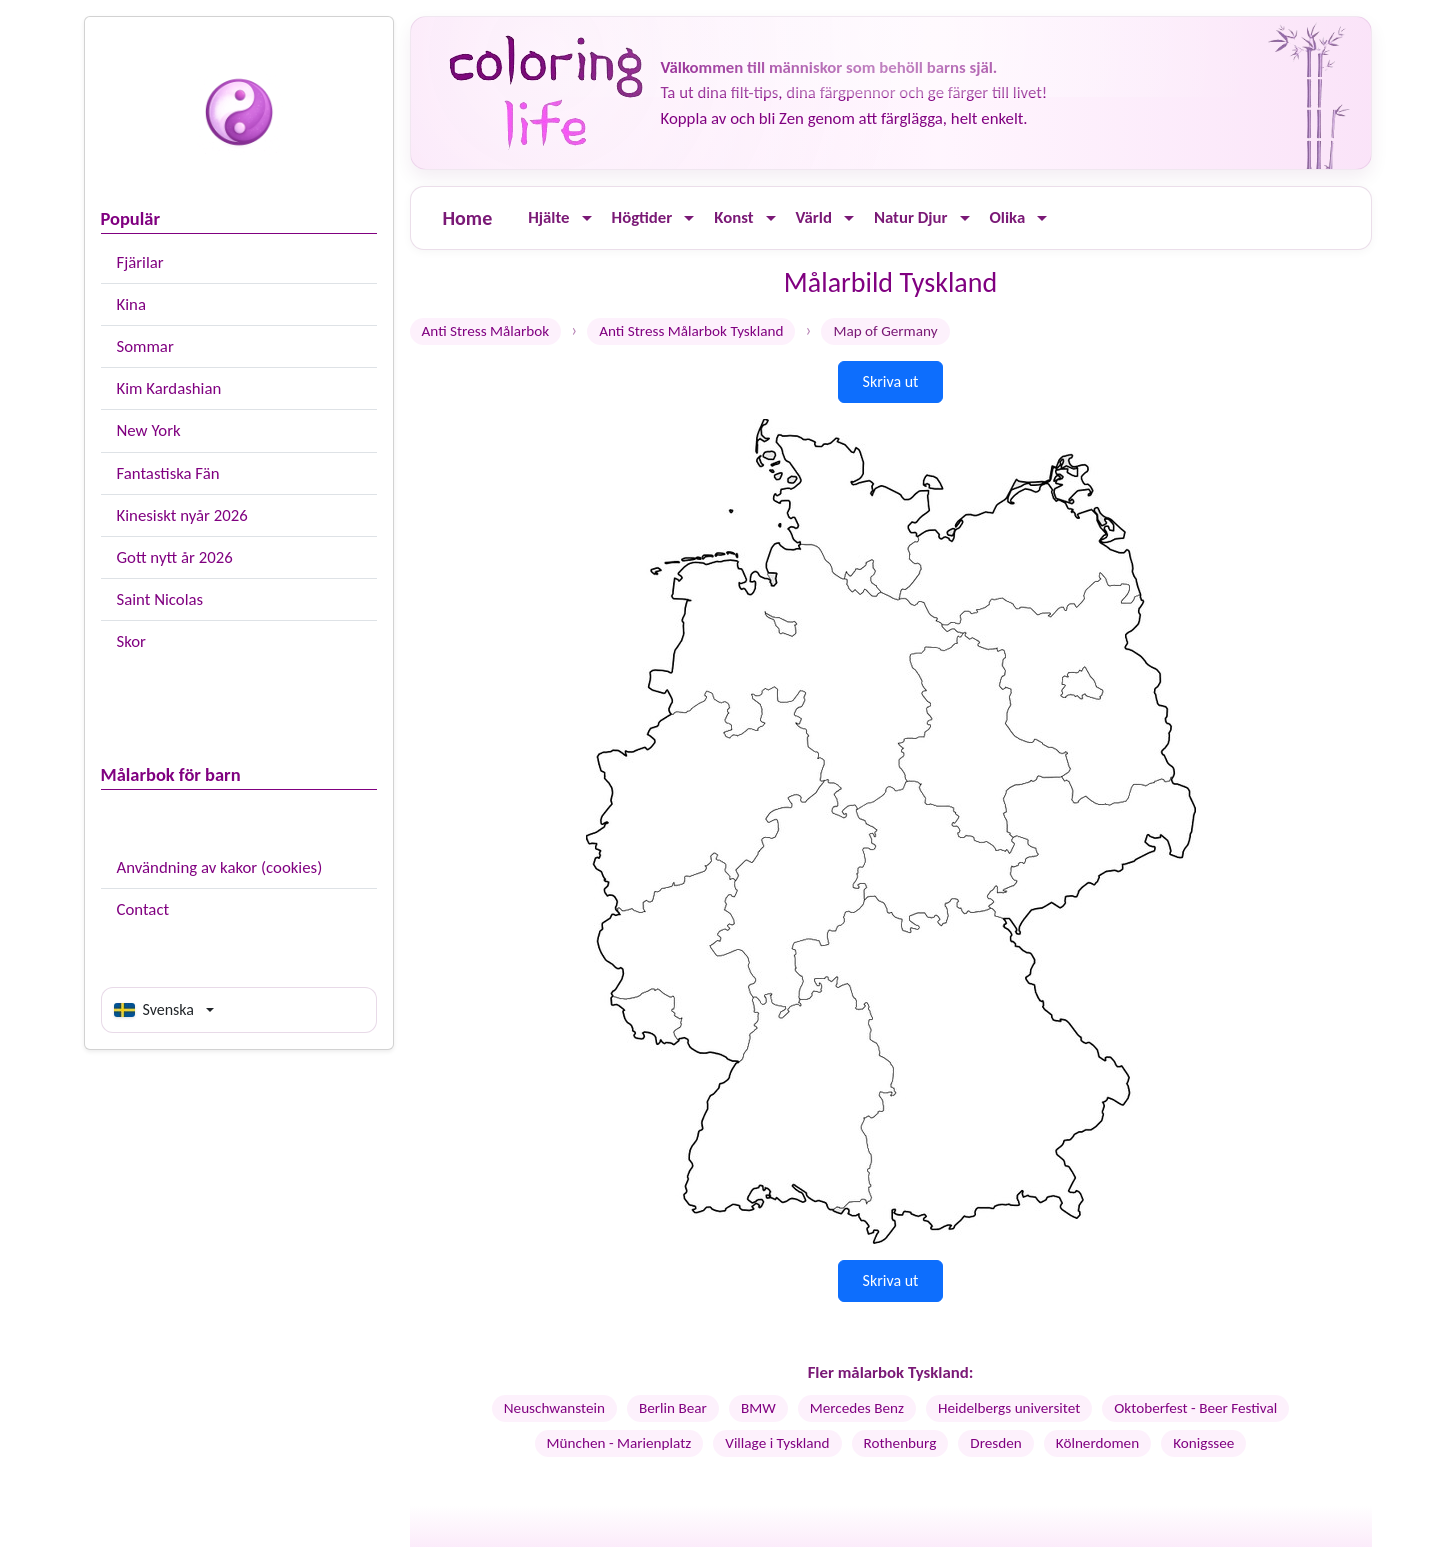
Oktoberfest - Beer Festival (1195, 1408)
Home (468, 218)
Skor (131, 641)
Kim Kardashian (169, 388)
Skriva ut (891, 381)
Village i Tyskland (777, 1443)
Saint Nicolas (160, 599)
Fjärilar (140, 262)
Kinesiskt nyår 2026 (182, 515)
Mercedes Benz (857, 1408)
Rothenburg (900, 1443)
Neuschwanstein (554, 1408)
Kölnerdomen (1097, 1443)
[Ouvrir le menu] (587, 218)
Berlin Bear (673, 1408)
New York (149, 430)
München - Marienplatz (619, 1443)
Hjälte (548, 217)
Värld (814, 217)
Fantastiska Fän (168, 473)
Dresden (995, 1443)
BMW (758, 1408)
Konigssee (1203, 1443)
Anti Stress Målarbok (486, 331)
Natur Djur (911, 217)
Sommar (145, 346)
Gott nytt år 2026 (175, 557)
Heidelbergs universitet (1009, 1408)
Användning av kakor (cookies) (220, 867)
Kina (131, 304)
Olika (1008, 217)
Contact (143, 909)
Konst (733, 217)
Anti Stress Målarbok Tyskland (691, 331)
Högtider (642, 217)
